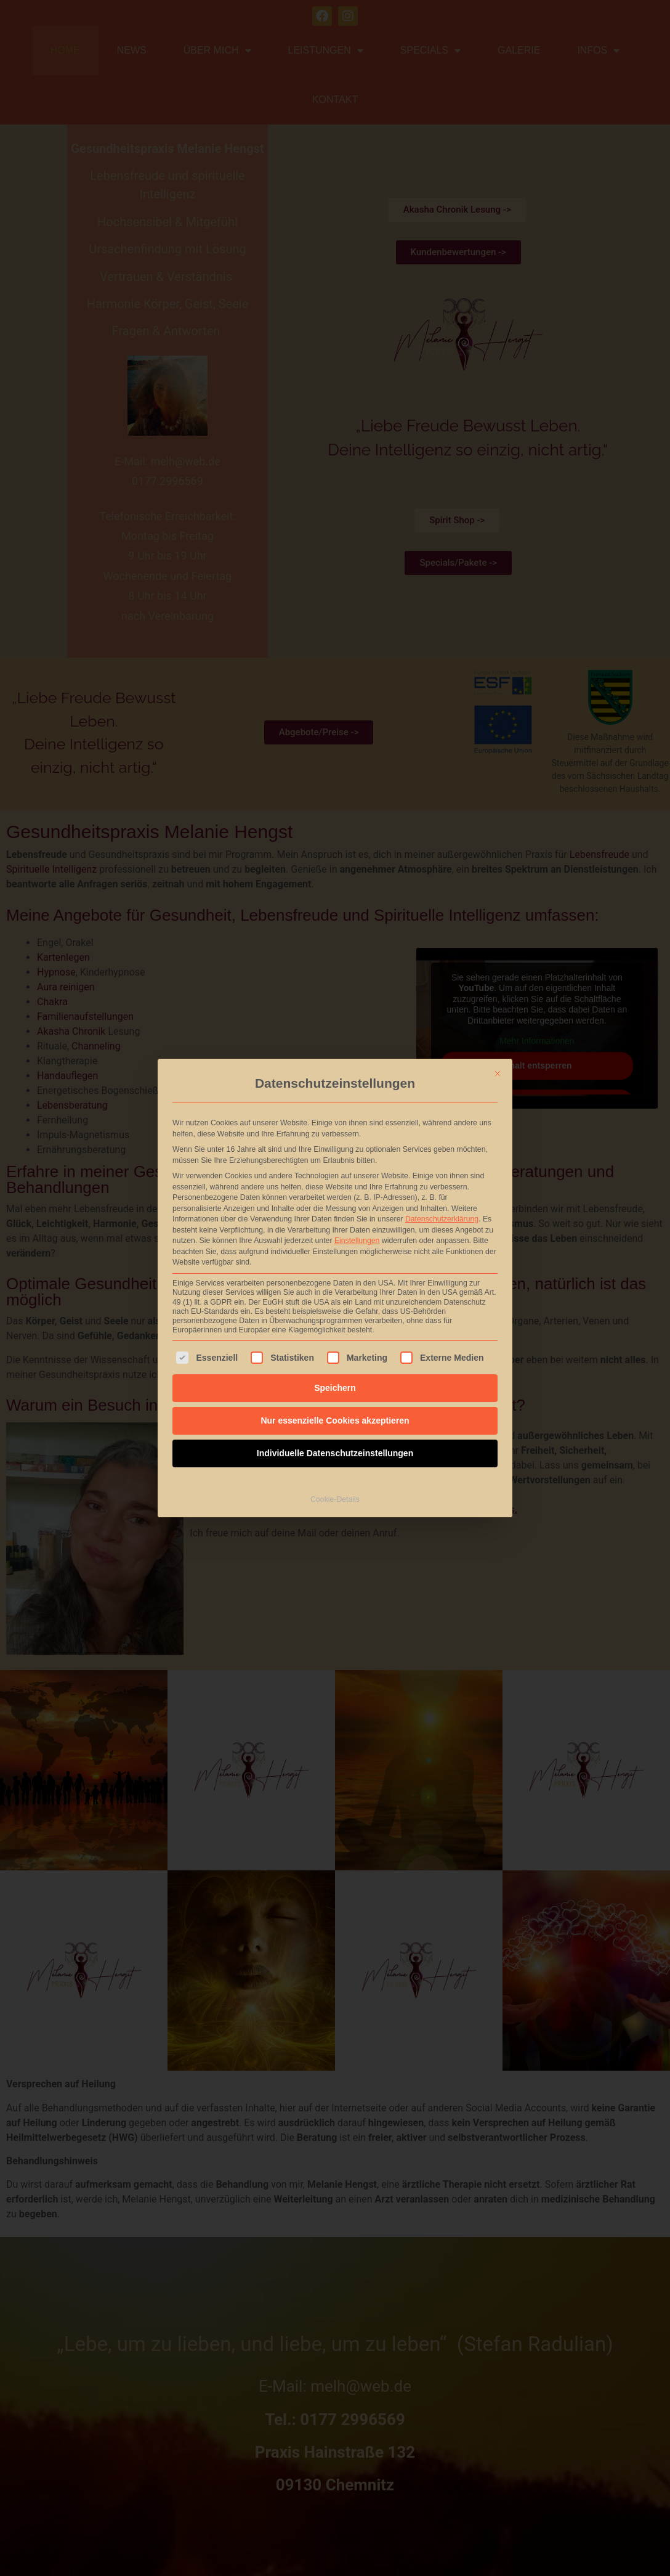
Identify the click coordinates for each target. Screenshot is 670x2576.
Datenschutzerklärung (441, 1050)
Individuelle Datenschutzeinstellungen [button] (335, 1284)
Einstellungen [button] (357, 1072)
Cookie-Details (335, 1330)
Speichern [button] (335, 1219)
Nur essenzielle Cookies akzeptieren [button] (334, 1252)
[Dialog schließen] (497, 905)
